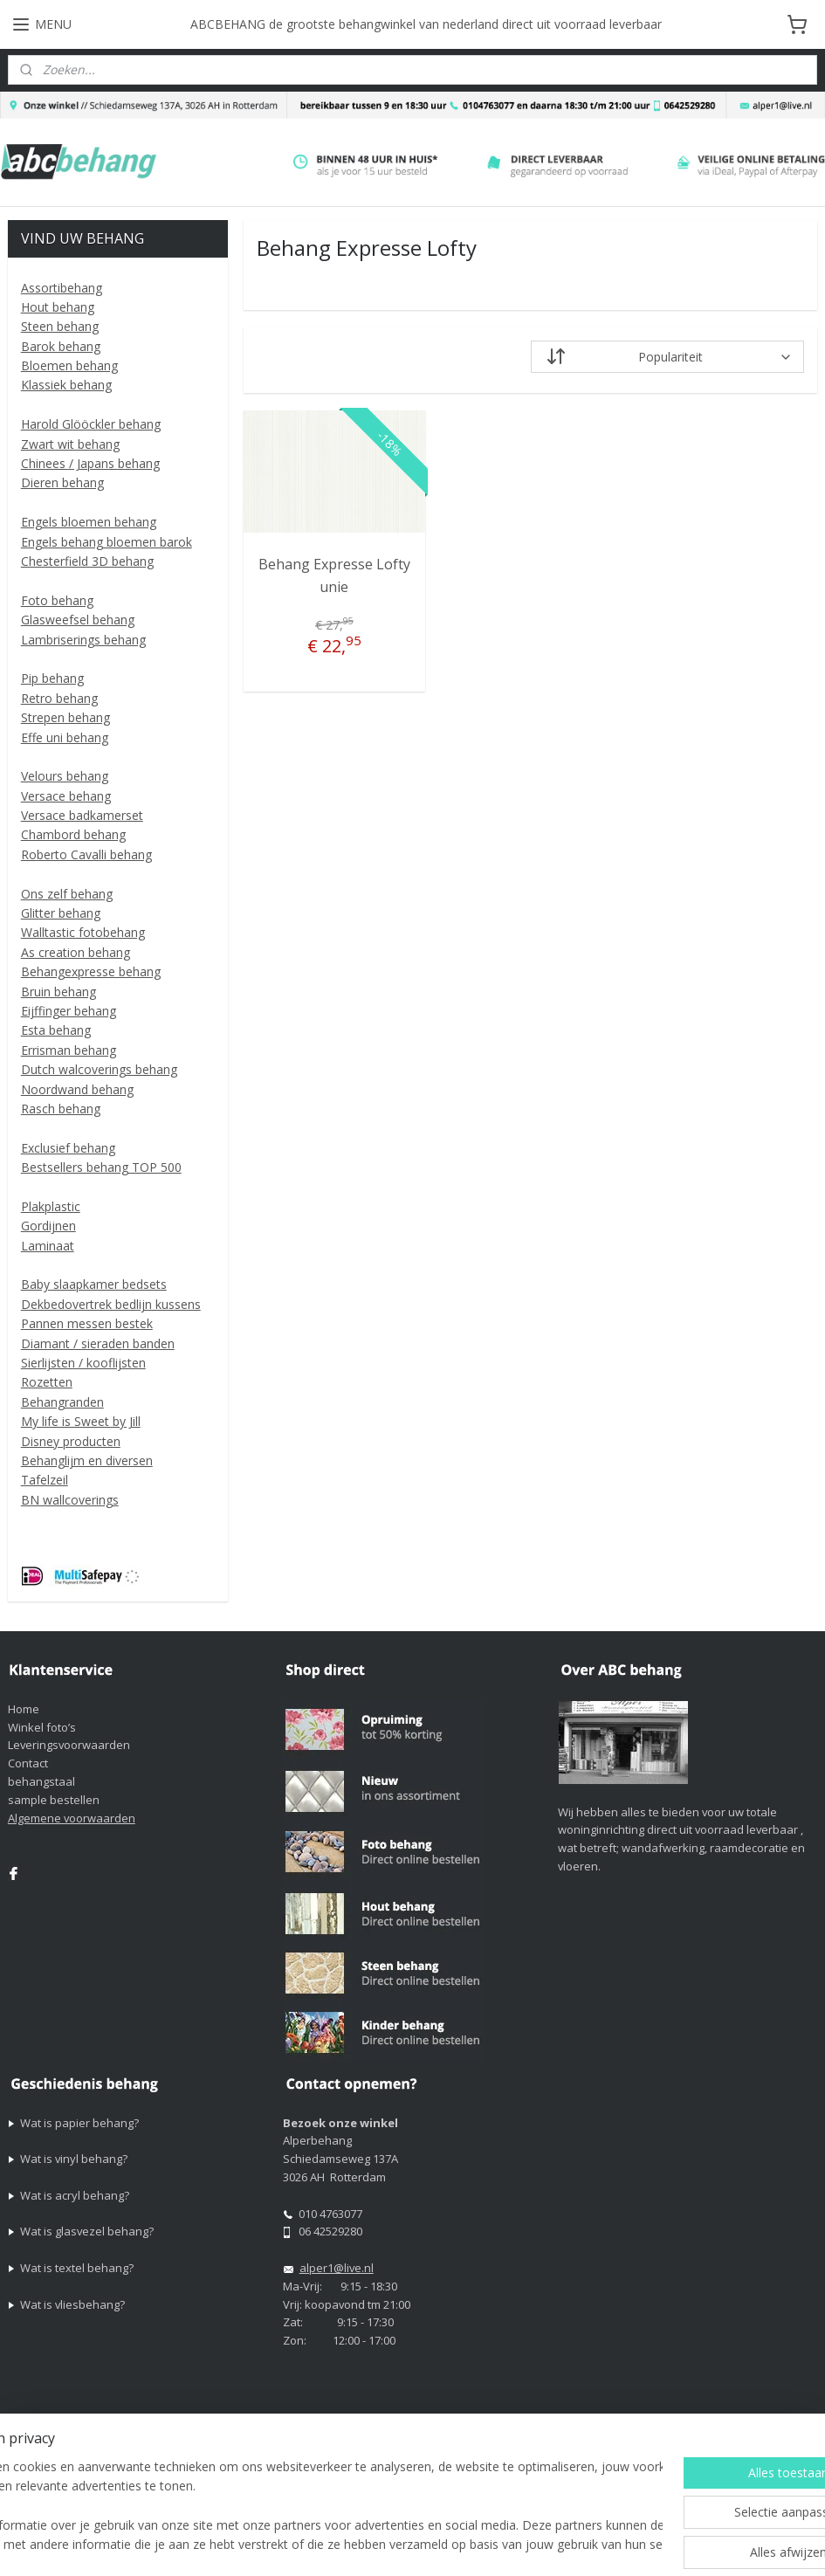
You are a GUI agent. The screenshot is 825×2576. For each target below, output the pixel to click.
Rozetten (46, 1382)
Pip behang (52, 678)
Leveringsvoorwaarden (69, 1745)
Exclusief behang (68, 1148)
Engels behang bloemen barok (106, 542)
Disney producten (70, 1441)
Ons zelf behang (67, 893)
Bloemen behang (69, 365)
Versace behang (66, 796)
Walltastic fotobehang (83, 932)
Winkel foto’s (42, 1727)
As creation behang (75, 952)
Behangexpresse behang (91, 971)
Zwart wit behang (70, 444)
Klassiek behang (66, 384)
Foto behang (57, 600)
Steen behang (60, 326)
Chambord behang (73, 834)
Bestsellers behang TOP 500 (101, 1167)
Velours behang (64, 776)
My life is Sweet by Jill (81, 1421)
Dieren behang (62, 482)
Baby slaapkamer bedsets (94, 1284)
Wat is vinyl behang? (73, 2158)
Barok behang (60, 346)
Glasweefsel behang (77, 619)
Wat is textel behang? (77, 2268)
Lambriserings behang (83, 639)
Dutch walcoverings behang (99, 1069)
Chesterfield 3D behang (87, 561)
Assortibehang (61, 287)
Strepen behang (65, 717)
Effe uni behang (64, 737)
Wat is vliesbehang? (72, 2304)
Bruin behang (58, 991)
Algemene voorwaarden (71, 1818)
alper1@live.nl (336, 2268)
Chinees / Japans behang (90, 463)
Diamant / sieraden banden (98, 1343)
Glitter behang (60, 913)
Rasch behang (60, 1108)
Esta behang (56, 1030)
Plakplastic (50, 1206)
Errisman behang (68, 1050)
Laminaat (47, 1245)
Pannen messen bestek (87, 1323)
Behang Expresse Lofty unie (334, 576)
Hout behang (57, 307)
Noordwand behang (77, 1089)
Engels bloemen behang (88, 521)
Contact (28, 1763)
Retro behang (59, 698)
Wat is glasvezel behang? (87, 2231)
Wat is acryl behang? (74, 2195)
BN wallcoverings (70, 1499)
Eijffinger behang (68, 1010)
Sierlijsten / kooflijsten (83, 1362)
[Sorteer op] (668, 357)
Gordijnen (48, 1225)
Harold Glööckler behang (91, 424)
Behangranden (62, 1402)
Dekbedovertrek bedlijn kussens (111, 1304)
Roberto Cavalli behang (86, 854)
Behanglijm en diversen (87, 1460)
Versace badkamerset (82, 815)
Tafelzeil (44, 1479)
